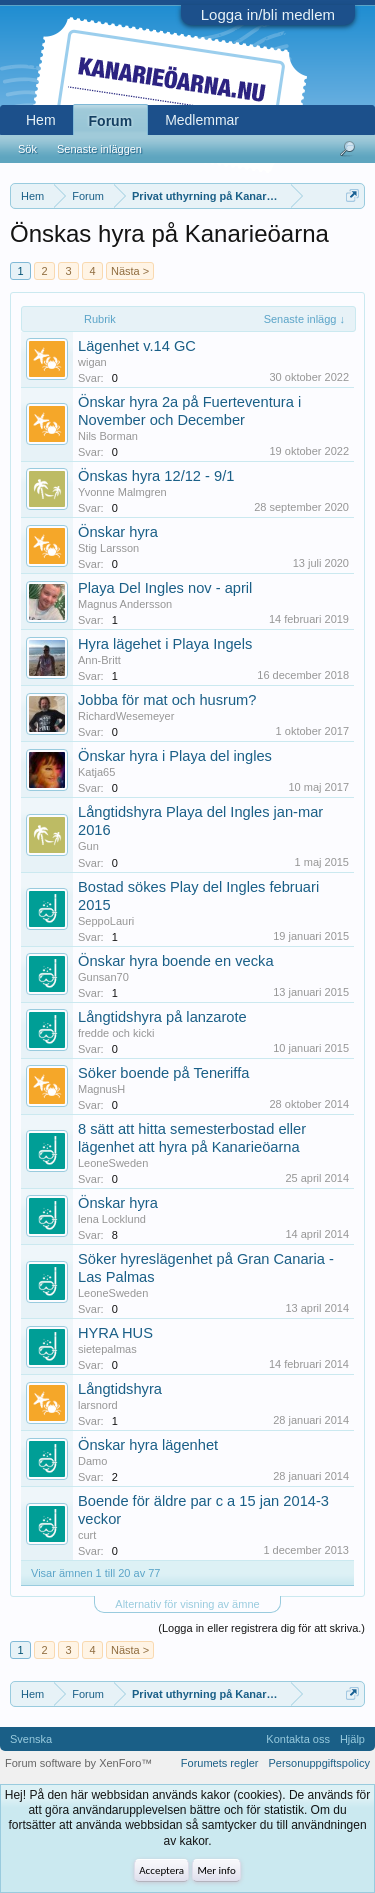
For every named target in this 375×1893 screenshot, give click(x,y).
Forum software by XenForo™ (78, 1763)
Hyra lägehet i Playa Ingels (165, 644)
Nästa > (130, 271)
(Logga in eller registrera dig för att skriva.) (261, 1628)
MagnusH (101, 1089)
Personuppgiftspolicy (319, 1763)
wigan (92, 362)
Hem (41, 120)
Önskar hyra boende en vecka (176, 961)
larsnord (98, 1405)
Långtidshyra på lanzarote (162, 1017)
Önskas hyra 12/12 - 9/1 (156, 476)
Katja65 (96, 772)
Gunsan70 (103, 977)
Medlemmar (202, 120)
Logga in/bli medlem (268, 14)
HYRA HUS (115, 1333)
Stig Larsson (108, 548)
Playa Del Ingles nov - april (165, 588)
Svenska (31, 1739)
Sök (27, 149)
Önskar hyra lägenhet (148, 1445)
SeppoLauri (106, 921)
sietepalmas (107, 1349)
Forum (111, 121)
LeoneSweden (113, 1163)
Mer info (216, 1870)
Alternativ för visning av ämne (187, 1604)
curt (87, 1535)
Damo (92, 1461)
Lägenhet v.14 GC (137, 346)
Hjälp (352, 1739)
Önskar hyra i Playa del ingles (175, 756)
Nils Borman (108, 436)
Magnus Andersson (125, 604)
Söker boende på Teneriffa (163, 1073)
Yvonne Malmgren (122, 492)
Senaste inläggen (99, 149)
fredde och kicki (116, 1033)
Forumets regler (220, 1763)
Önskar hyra (118, 532)
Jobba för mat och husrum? (167, 700)
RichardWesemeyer (126, 716)
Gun (88, 846)
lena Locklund (112, 1219)
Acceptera (161, 1870)
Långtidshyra (120, 1389)
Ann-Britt (99, 660)
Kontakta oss (298, 1739)
